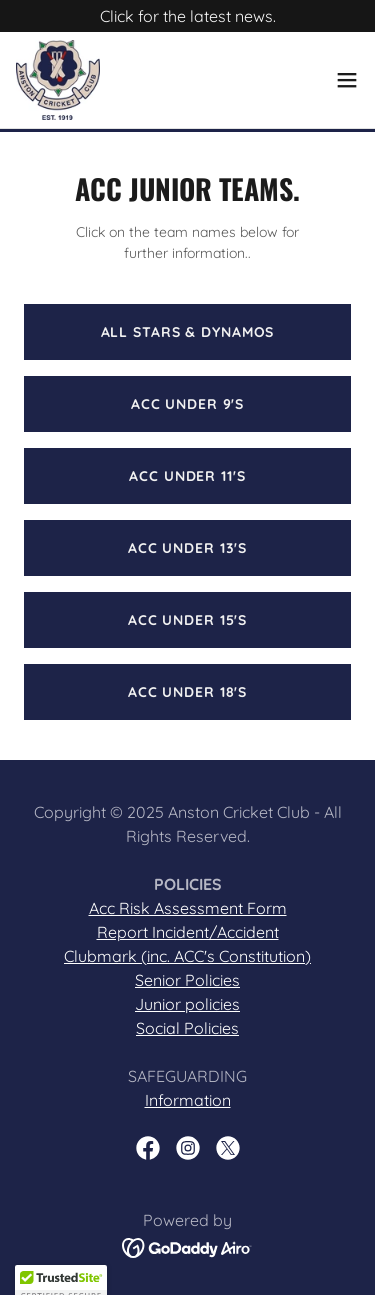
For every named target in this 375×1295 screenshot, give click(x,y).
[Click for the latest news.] (187, 16)
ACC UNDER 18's (187, 692)
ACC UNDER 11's (187, 476)
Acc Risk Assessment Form (188, 908)
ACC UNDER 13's (187, 548)
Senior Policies (187, 980)
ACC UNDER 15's (187, 620)
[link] (58, 80)
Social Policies (187, 1028)
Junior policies (187, 1004)
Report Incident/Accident (188, 932)
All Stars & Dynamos (188, 332)
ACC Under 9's (187, 404)
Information (188, 1100)
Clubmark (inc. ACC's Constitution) (187, 956)
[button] (347, 80)
